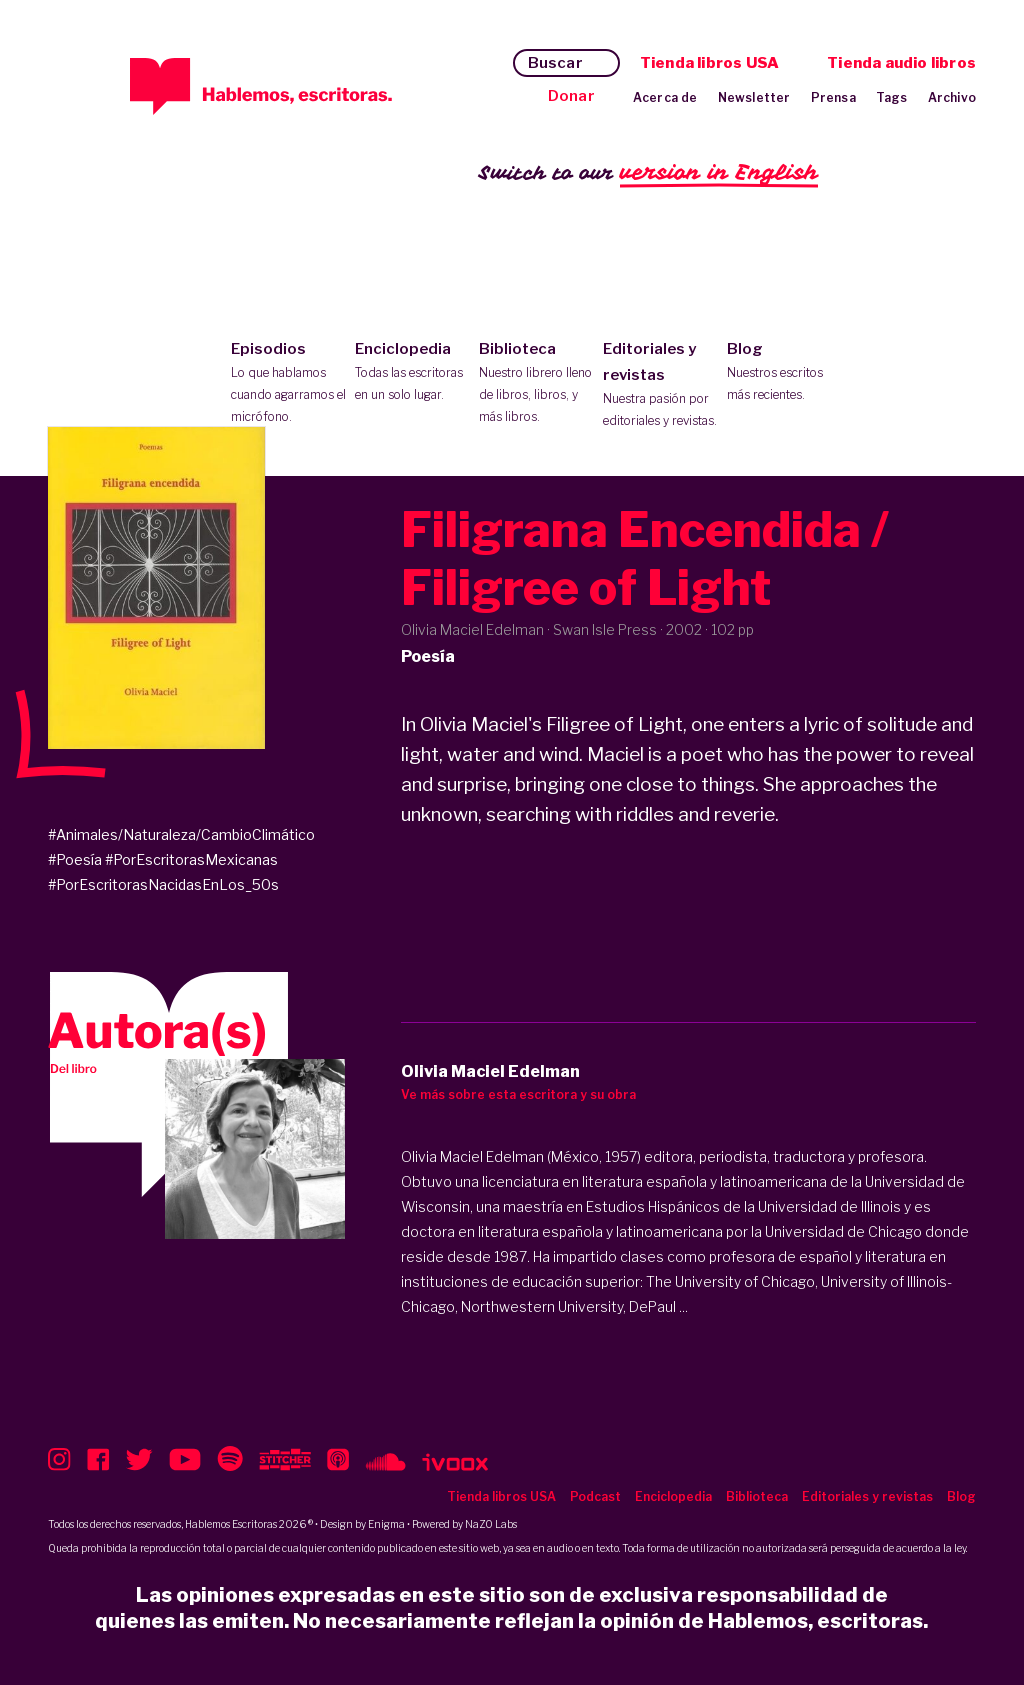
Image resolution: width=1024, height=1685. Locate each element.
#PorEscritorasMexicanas (191, 859)
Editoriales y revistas (660, 386)
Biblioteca (536, 384)
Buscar (555, 63)
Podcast (595, 1496)
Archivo (952, 97)
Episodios (288, 384)
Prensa (833, 97)
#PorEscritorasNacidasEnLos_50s (163, 884)
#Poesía (75, 859)
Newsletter (754, 97)
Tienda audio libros (901, 63)
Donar (571, 96)
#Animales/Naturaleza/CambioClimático (181, 834)
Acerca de (665, 97)
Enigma (386, 1524)
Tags (892, 97)
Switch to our (648, 173)
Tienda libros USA (709, 63)
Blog (784, 373)
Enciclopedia (412, 373)
